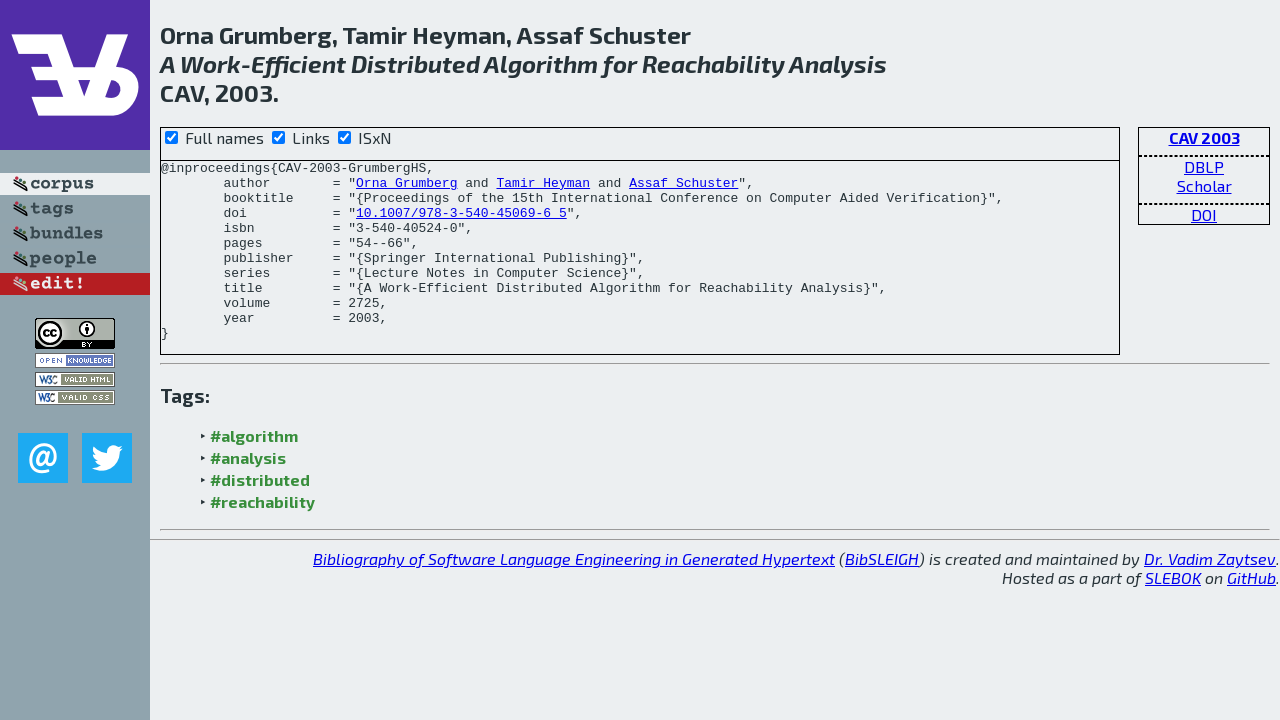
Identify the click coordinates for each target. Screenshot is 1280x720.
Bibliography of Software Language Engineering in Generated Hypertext (574, 594)
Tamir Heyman (543, 188)
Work (210, 63)
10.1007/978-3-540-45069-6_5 (461, 224)
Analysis (838, 63)
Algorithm (541, 63)
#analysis (248, 493)
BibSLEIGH (882, 594)
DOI (1204, 214)
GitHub (1251, 613)
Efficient (298, 63)
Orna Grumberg (406, 188)
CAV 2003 (1204, 137)
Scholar (1204, 185)
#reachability (262, 537)
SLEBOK (1173, 613)
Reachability (713, 63)
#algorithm (254, 471)
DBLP (1204, 166)
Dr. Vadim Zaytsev (1210, 594)
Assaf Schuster (683, 188)
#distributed (260, 515)
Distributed (415, 63)
